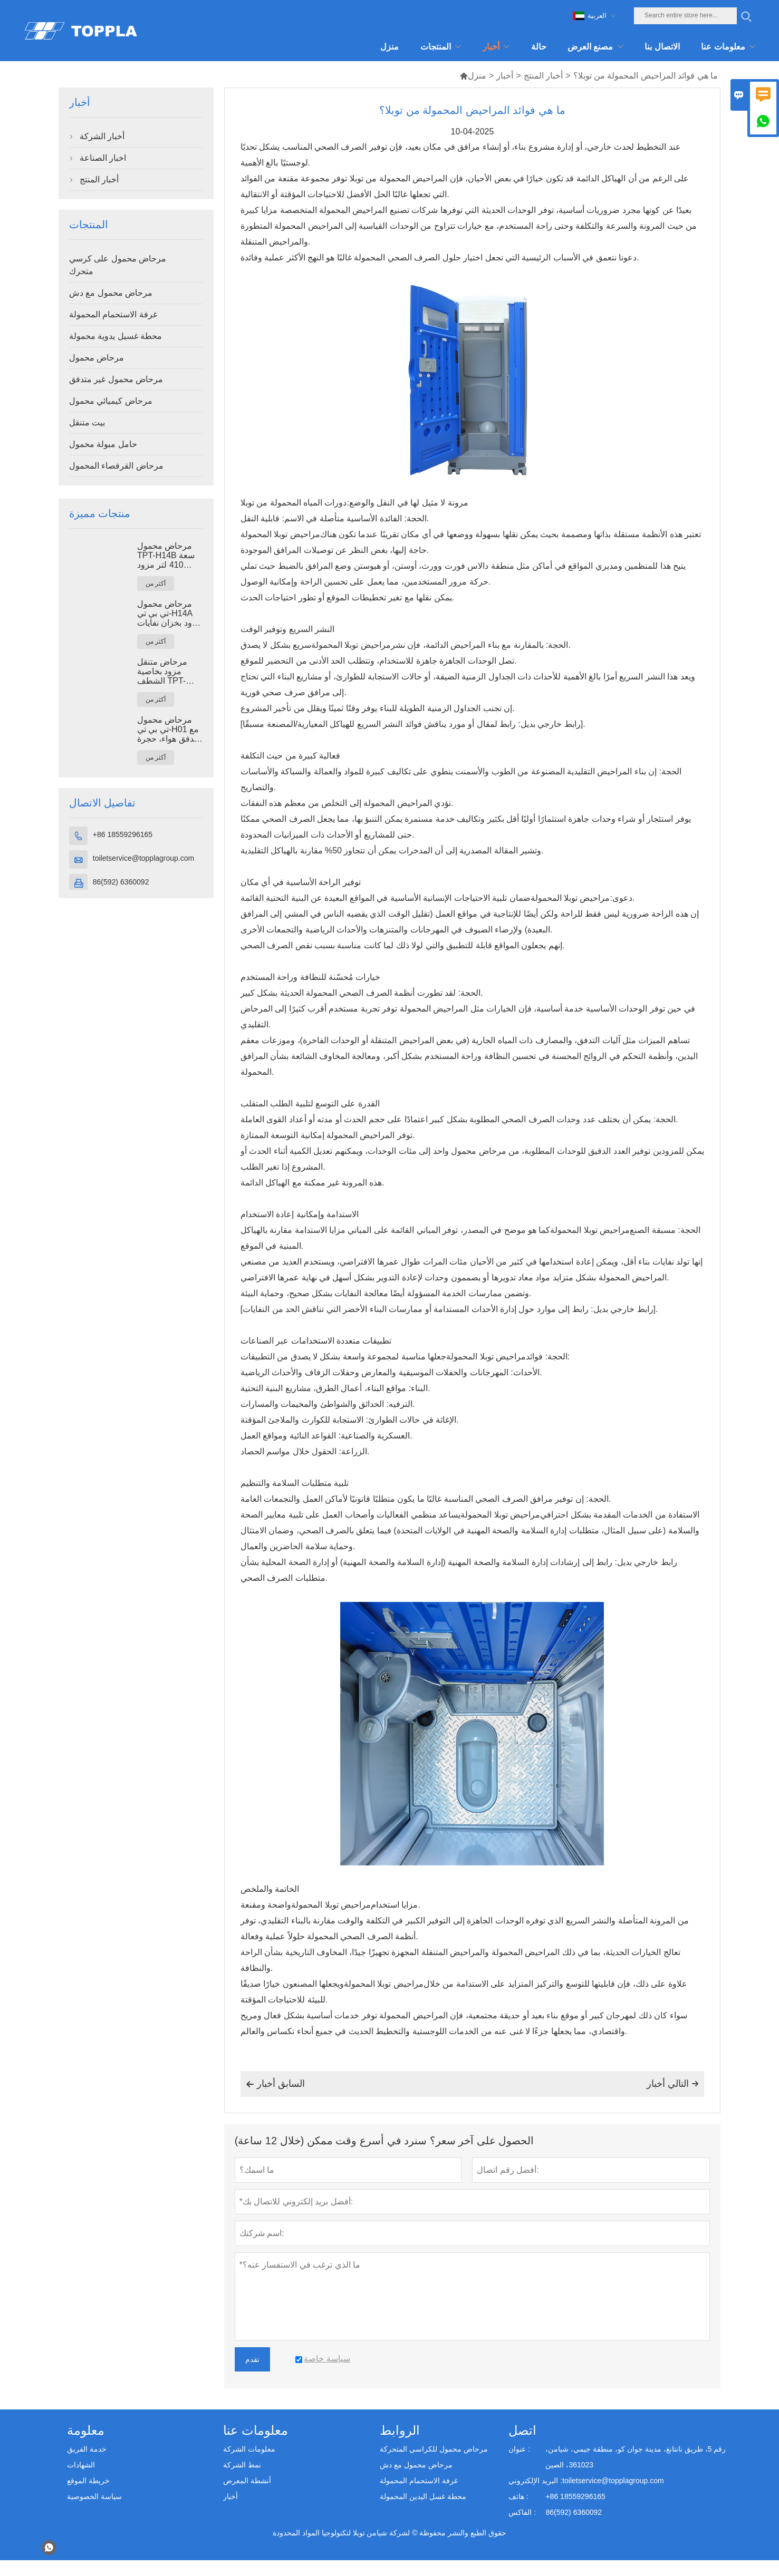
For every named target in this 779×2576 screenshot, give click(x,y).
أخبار (504, 75)
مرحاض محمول (96, 357)
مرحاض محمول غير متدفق (116, 379)
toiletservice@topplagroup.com (143, 858)
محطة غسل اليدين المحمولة (423, 2496)
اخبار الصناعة (103, 157)
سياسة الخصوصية (94, 2496)
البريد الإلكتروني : (535, 2480)
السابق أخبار (275, 2084)
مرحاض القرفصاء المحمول (116, 465)
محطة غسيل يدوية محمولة (115, 336)
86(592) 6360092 (121, 882)
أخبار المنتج (543, 75)
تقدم (252, 2359)
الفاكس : (522, 2512)
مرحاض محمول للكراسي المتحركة (434, 2449)
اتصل (522, 2430)
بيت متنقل (87, 422)
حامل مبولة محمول (103, 444)
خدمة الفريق (87, 2449)
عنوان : (519, 2449)
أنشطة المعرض (247, 2480)
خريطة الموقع (88, 2480)
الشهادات (81, 2465)
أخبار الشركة (102, 136)
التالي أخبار (673, 2083)
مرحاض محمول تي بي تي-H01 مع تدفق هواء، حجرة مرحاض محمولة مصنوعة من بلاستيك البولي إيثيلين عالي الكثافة (168, 729)
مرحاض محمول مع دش (110, 292)
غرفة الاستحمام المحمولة (113, 314)
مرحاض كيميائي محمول (110, 400)
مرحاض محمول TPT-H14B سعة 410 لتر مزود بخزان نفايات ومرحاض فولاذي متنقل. (166, 555)
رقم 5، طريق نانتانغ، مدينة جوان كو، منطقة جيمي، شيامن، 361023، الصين (635, 2457)
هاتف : (518, 2496)
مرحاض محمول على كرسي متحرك (117, 265)
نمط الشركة (242, 2465)
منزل (472, 76)
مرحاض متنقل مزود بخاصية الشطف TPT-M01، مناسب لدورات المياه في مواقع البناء (167, 671)
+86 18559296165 (122, 834)
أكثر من (156, 583)
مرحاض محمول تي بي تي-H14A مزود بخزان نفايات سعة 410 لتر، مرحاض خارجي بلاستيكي (169, 613)
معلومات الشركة (249, 2449)
